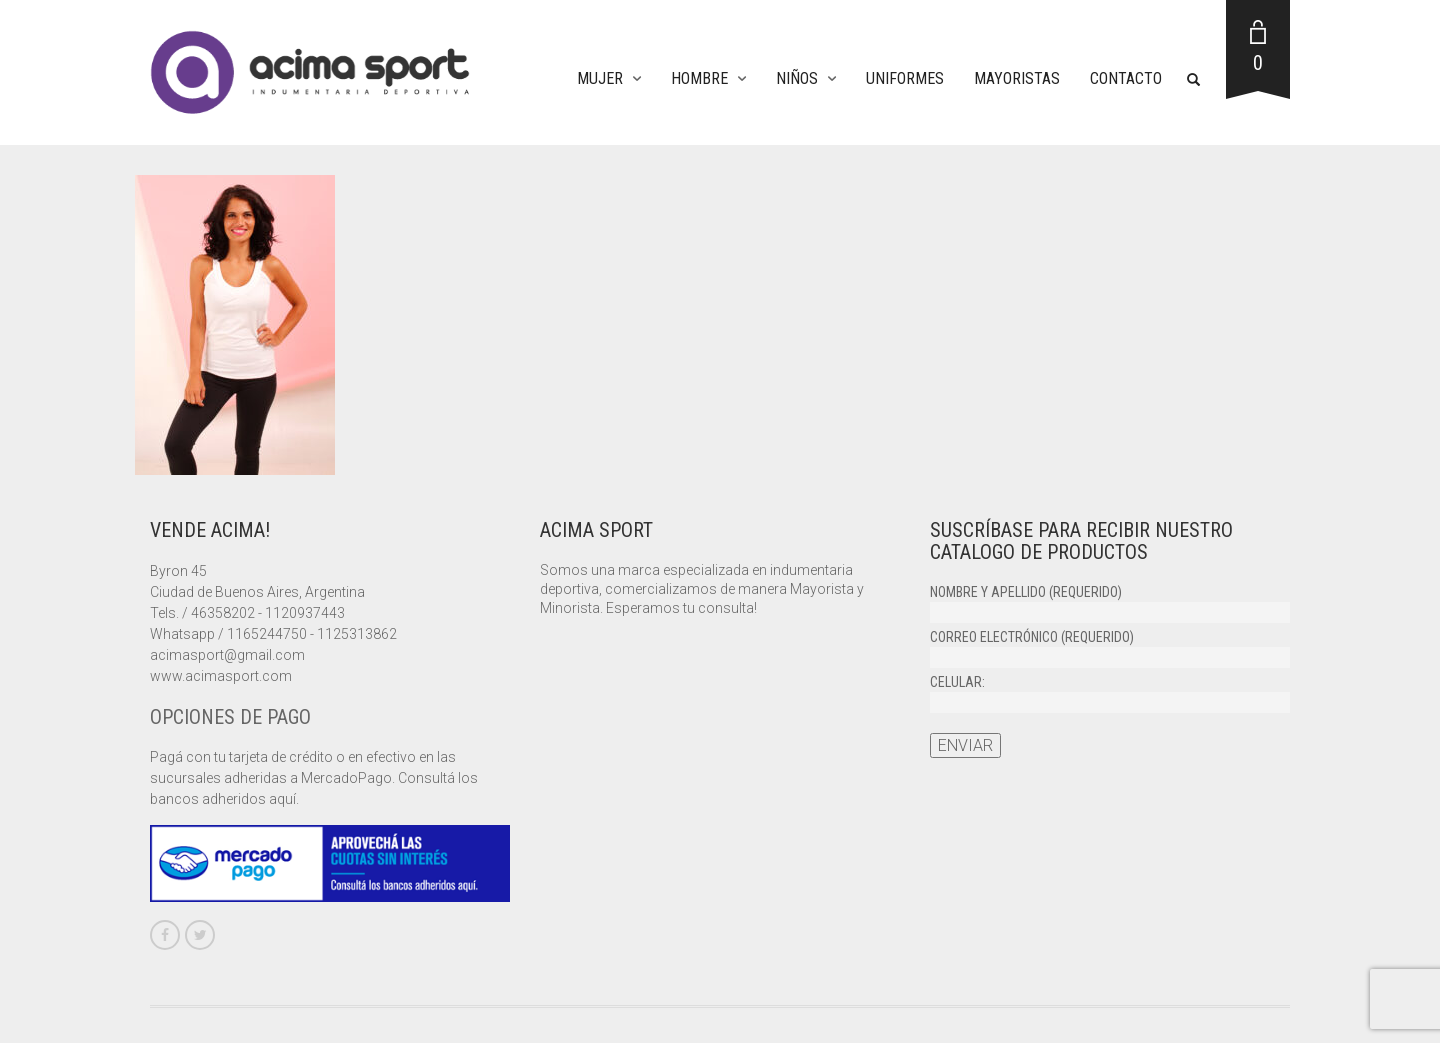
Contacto (1126, 78)
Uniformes (905, 78)
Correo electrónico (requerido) (1110, 647)
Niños (797, 78)
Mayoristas (1017, 78)
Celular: (1110, 692)
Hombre (699, 78)
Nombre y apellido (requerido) (1110, 602)
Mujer (600, 78)
